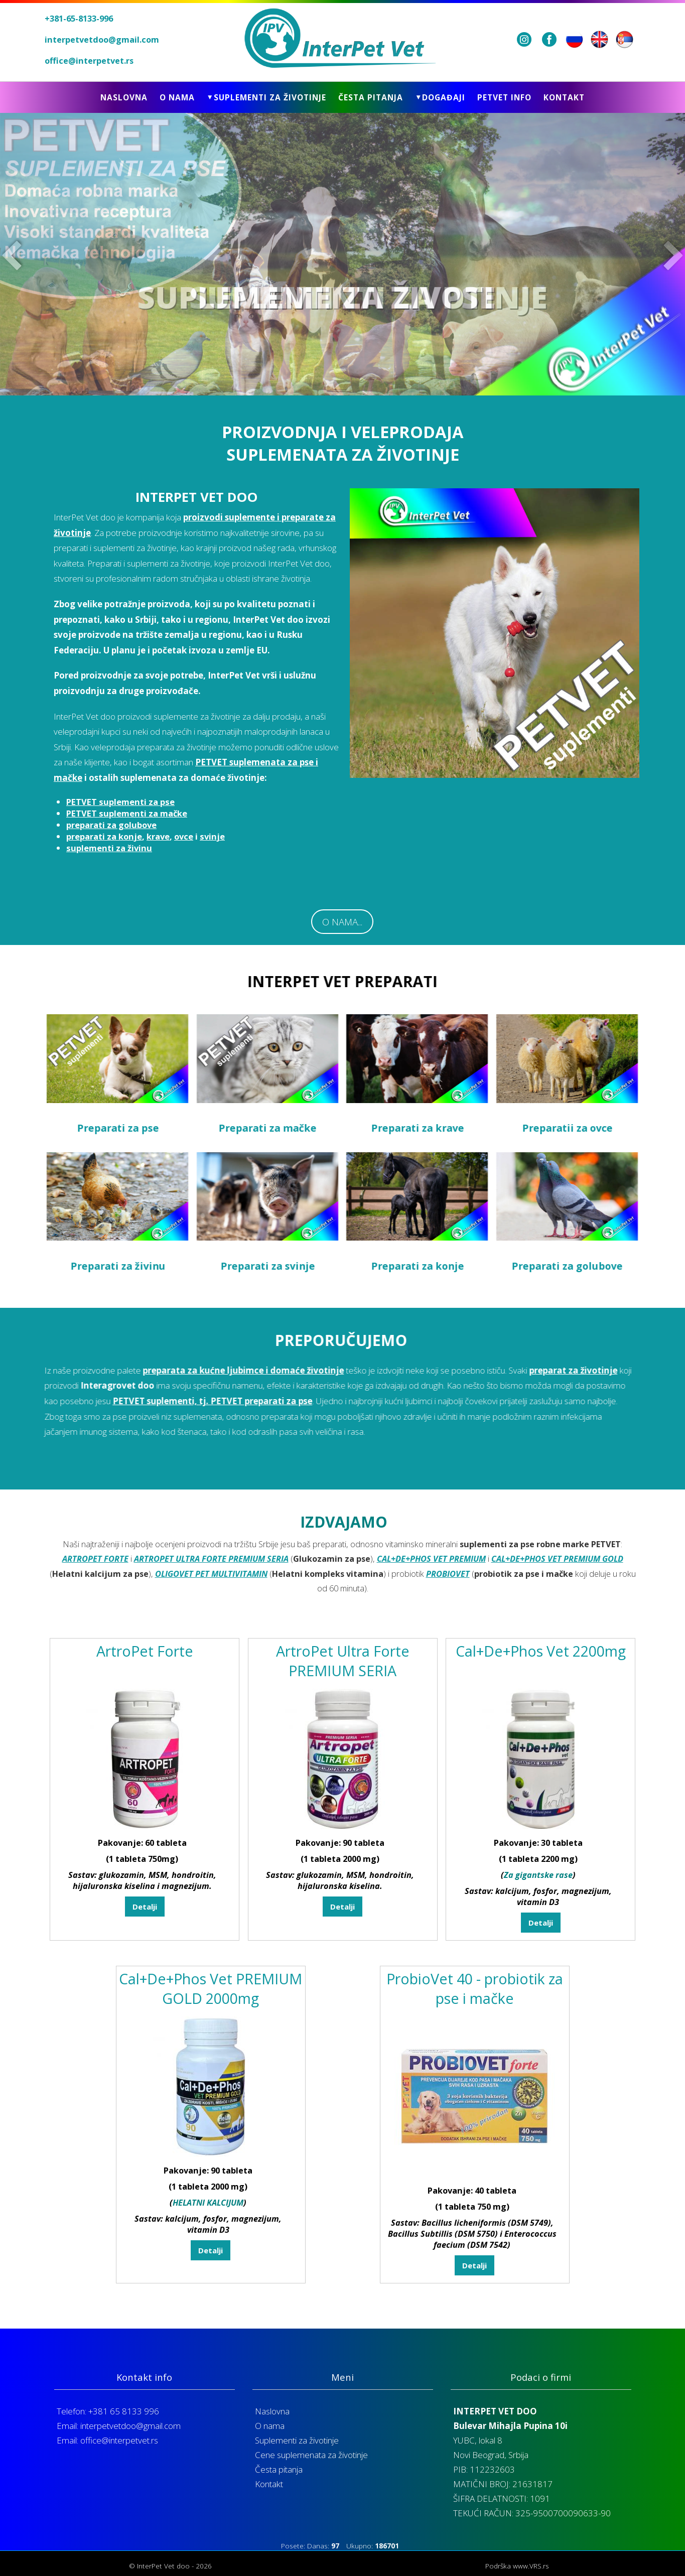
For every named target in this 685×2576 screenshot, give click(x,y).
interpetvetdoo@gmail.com (102, 39)
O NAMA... (342, 921)
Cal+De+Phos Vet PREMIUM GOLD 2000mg (210, 2012)
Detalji (144, 1931)
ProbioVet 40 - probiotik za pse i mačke (474, 2012)
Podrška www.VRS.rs (517, 2565)
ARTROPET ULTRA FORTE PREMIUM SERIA (211, 1582)
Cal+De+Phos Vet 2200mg (541, 1675)
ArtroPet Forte (144, 1675)
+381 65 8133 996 (123, 2411)
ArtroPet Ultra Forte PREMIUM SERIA (342, 1684)
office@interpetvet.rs (89, 60)
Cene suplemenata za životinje (311, 2455)
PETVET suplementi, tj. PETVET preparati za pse (236, 1401)
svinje (212, 836)
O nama (177, 97)
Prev (14, 254)
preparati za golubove (111, 825)
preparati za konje (104, 836)
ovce (183, 836)
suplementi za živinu (109, 848)
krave (158, 836)
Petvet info (504, 97)
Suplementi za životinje (297, 2440)
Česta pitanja (370, 97)
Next (671, 254)
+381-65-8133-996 (79, 18)
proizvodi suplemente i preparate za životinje (195, 524)
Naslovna (124, 97)
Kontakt (564, 97)
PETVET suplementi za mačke (126, 813)
